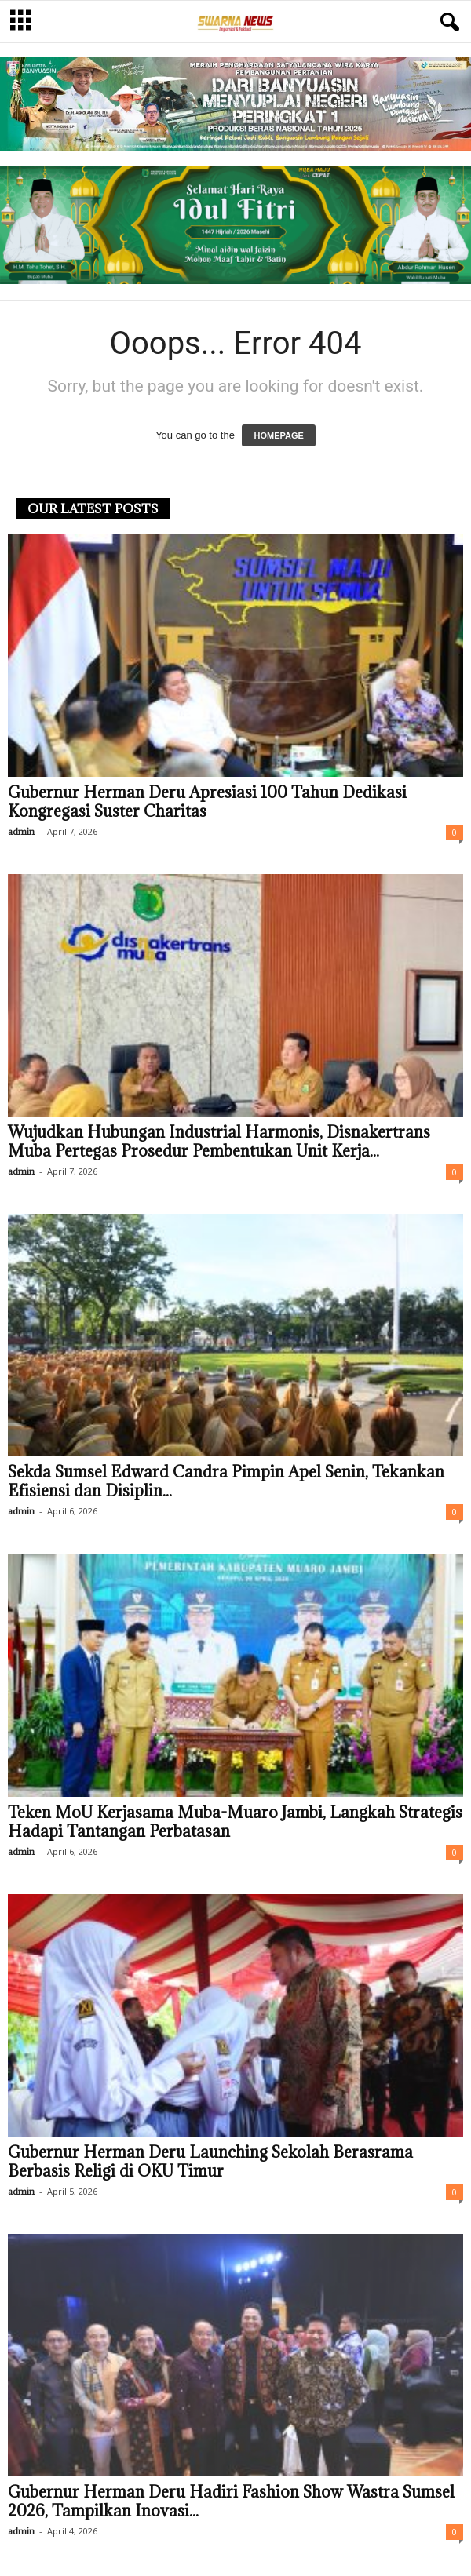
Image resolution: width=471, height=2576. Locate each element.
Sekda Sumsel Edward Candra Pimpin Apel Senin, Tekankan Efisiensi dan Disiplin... (226, 1481)
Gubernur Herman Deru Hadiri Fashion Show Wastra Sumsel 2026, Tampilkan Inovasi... (231, 2501)
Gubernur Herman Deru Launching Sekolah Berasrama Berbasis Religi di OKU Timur (210, 2161)
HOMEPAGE (278, 435)
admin (21, 831)
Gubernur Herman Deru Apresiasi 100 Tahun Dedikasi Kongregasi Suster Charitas (207, 802)
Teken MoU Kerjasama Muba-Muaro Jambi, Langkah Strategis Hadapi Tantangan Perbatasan (235, 1822)
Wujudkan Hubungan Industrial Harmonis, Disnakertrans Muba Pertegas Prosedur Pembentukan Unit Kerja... (219, 1141)
